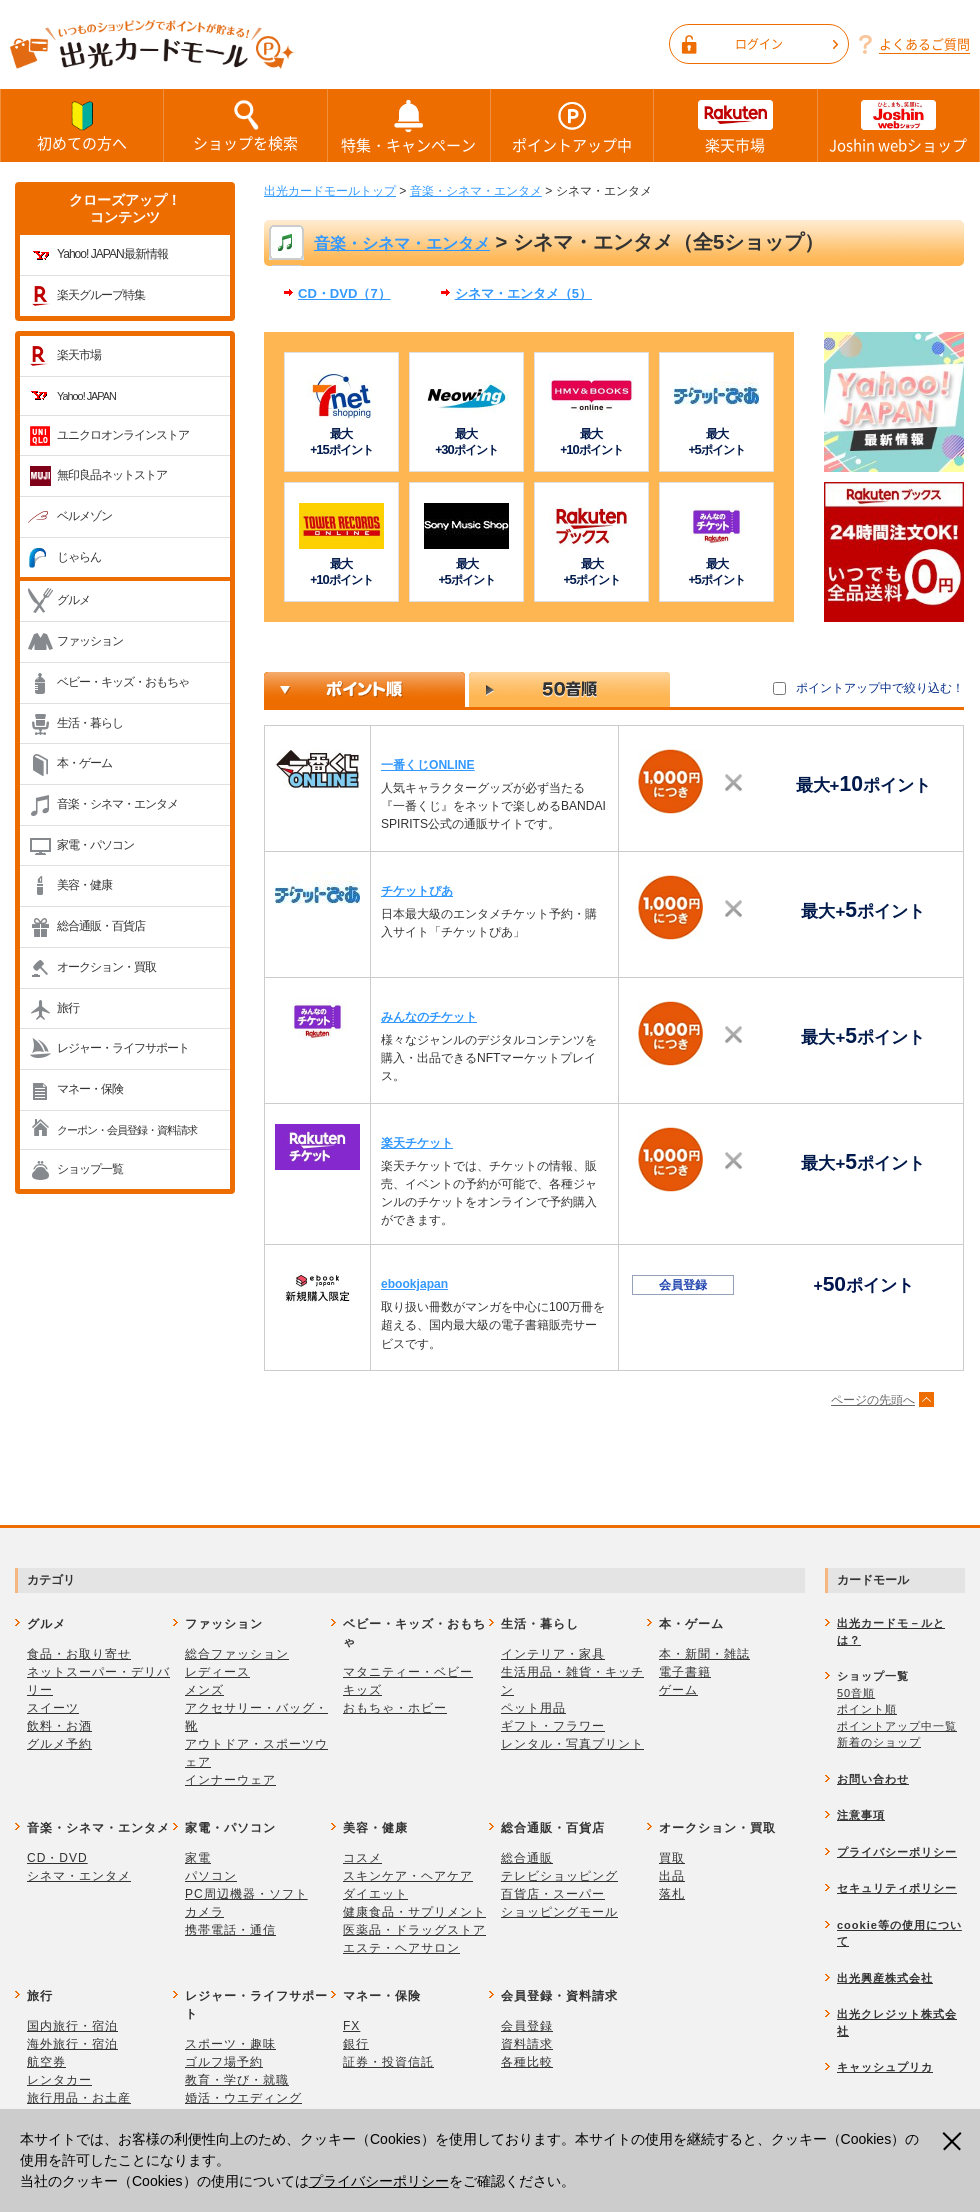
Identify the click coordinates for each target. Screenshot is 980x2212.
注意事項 (861, 1815)
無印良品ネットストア (112, 475)
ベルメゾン (84, 516)
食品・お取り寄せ (79, 1654)
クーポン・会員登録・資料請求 (127, 1130)
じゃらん (79, 557)
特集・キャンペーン (409, 126)
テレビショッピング (559, 1876)
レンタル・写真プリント (572, 1744)
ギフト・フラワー (553, 1726)
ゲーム (678, 1690)
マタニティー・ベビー (408, 1672)
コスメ (362, 1858)
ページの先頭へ (873, 1400)
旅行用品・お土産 (79, 2098)
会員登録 (527, 2026)
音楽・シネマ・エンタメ (117, 804)
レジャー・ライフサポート (123, 1048)
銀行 (356, 2044)
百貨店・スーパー (553, 1894)
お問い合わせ (873, 1779)
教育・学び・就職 (237, 2080)
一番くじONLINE (428, 765)
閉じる (954, 2142)
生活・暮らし (90, 723)
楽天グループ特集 (101, 295)
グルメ (73, 600)
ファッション (90, 641)
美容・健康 (84, 885)
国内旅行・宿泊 (72, 2026)
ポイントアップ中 (572, 126)
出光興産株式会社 (885, 1978)
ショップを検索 (245, 125)
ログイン (786, 44)
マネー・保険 (90, 1089)
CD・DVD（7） (344, 293)
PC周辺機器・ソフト (246, 1894)
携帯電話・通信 (230, 1930)
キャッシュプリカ (885, 2067)
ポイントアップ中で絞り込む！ (880, 688)
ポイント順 (867, 1709)
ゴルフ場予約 (224, 2062)
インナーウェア (230, 1780)
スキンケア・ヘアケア (408, 1876)
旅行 (68, 1008)
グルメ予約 (59, 1744)
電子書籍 (685, 1672)
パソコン (211, 1876)
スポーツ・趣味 (230, 2044)
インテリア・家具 (553, 1654)
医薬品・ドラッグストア (414, 1930)
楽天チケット (417, 1143)
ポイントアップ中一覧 (897, 1726)
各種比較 (527, 2062)
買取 (672, 1858)
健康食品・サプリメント (414, 1912)
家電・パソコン (95, 845)
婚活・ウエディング (243, 2098)
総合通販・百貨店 (101, 926)
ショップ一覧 (90, 1169)
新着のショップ (879, 1742)
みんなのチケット (429, 1017)
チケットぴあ (417, 891)
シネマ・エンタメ (79, 1876)
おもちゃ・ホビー (395, 1708)
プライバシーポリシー (379, 2181)
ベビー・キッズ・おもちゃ (123, 682)
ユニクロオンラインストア (123, 435)
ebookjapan (414, 1284)
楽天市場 (735, 126)
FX (351, 2026)
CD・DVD (57, 1858)
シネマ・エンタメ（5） (523, 293)
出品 (672, 1876)
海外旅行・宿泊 (72, 2044)
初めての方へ (82, 125)
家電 (198, 1858)
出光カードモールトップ (330, 191)
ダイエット (375, 1894)
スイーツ (53, 1708)
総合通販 (527, 1858)
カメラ (204, 1912)
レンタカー (59, 2080)
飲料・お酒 (59, 1726)
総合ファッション (237, 1654)
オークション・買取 (106, 967)
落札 (672, 1894)
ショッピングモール (559, 1912)
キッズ (362, 1690)
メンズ (204, 1690)
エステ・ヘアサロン (401, 1948)
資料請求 (527, 2044)
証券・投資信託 (388, 2062)
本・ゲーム (84, 763)
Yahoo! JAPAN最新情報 (112, 254)
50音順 (856, 1693)
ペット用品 (533, 1708)
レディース (217, 1672)
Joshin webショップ (898, 126)
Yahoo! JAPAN (86, 396)
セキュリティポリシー (897, 1888)
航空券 (46, 2062)
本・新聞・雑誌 (704, 1654)
